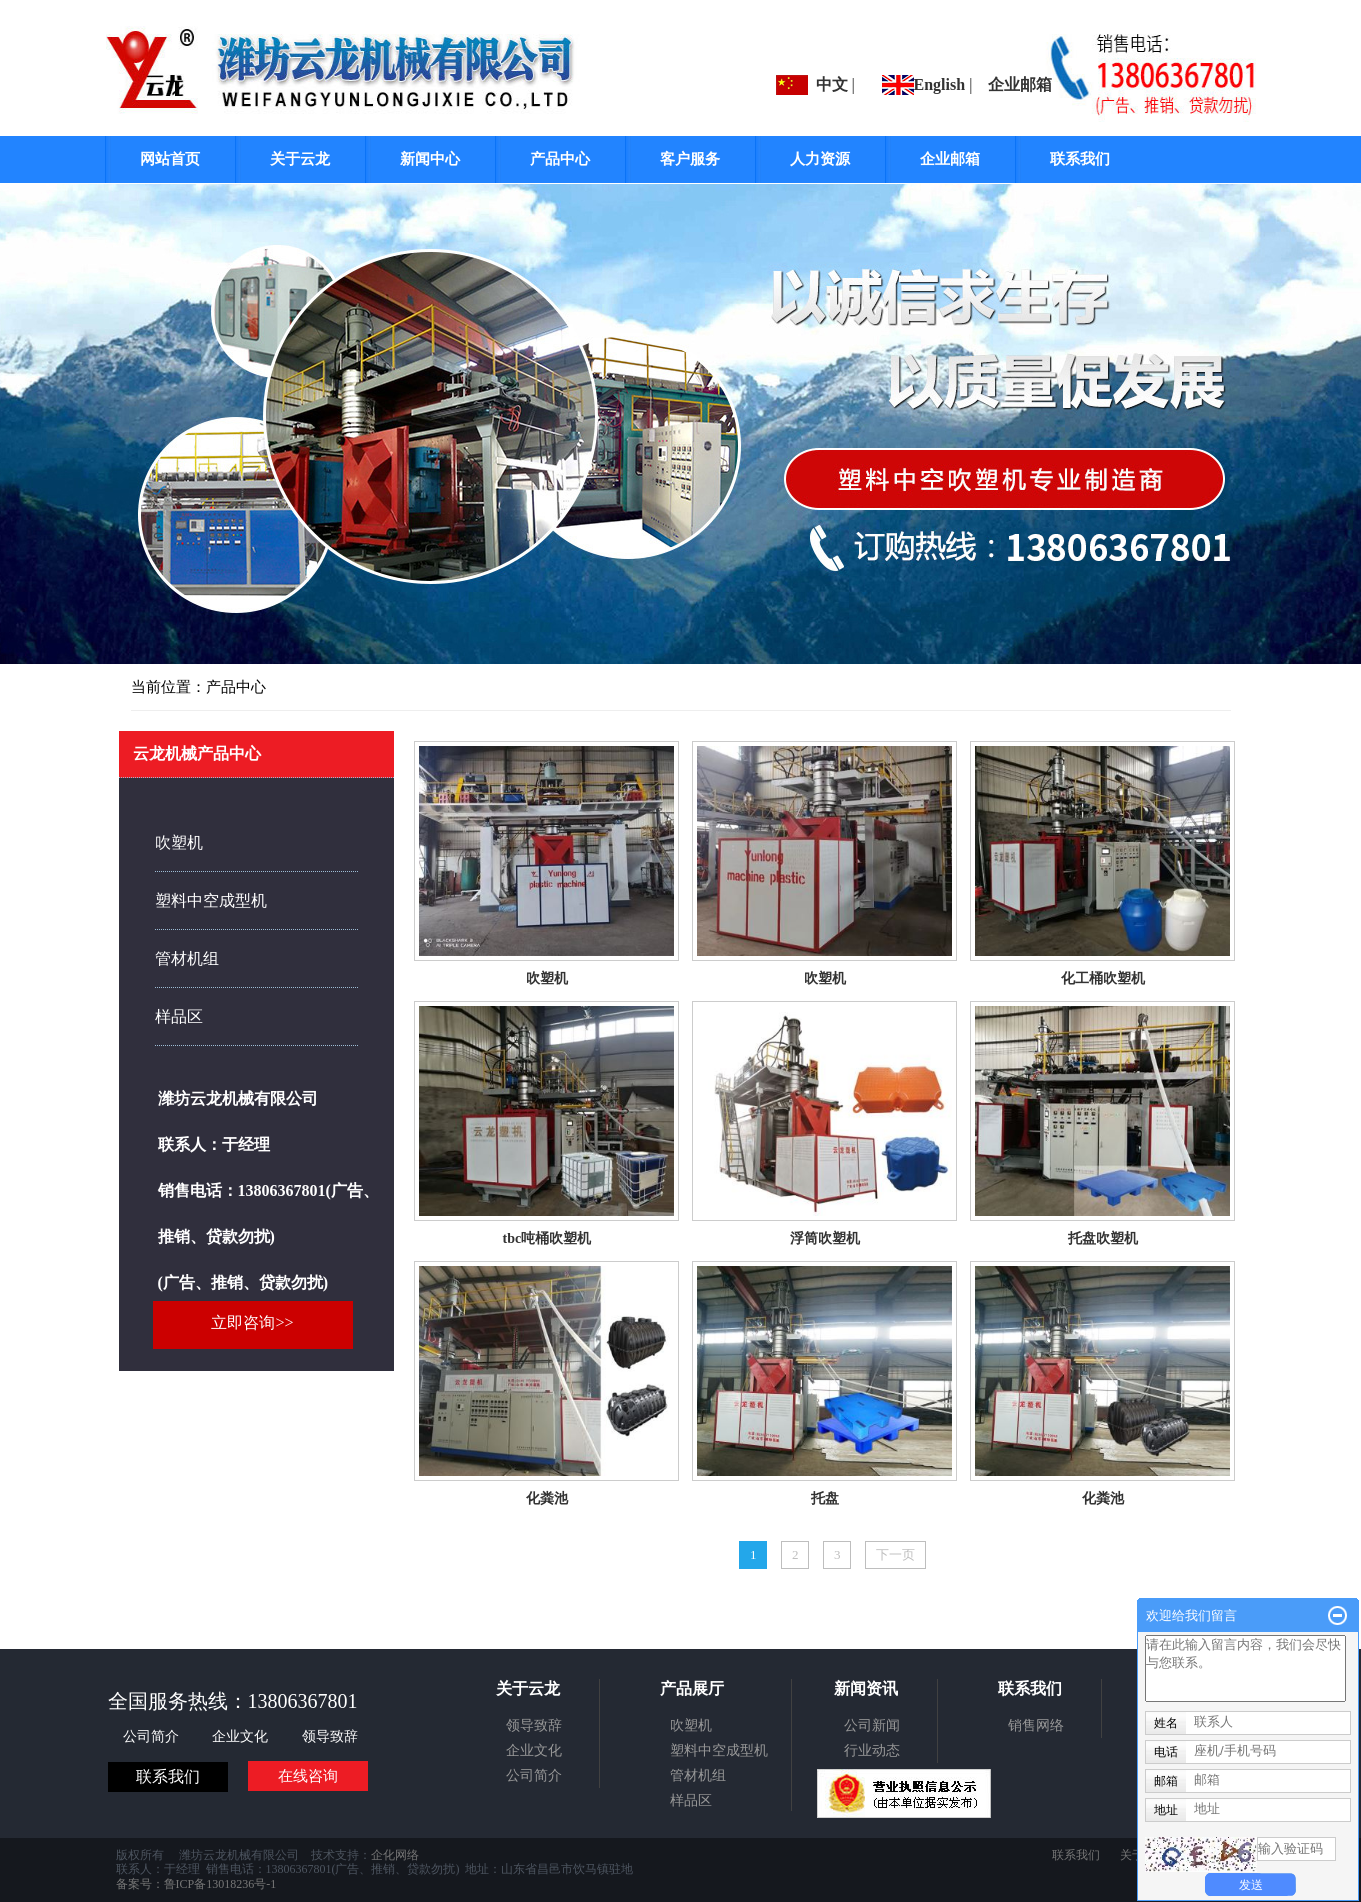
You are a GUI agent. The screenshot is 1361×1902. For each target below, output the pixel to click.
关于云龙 (300, 159)
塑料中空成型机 (211, 900)
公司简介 (153, 1736)
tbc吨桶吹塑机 (546, 1238)
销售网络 (1036, 1725)
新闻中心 (430, 159)
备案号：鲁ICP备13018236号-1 (196, 1884)
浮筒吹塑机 (825, 1238)
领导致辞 (330, 1736)
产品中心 (560, 159)
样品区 (179, 1016)
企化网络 (395, 1855)
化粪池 (547, 1498)
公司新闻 (872, 1725)
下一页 (895, 1554)
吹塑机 (547, 978)
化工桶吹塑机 (1103, 978)
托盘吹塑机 (1103, 1238)
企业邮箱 (1020, 84)
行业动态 (872, 1750)
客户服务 (690, 159)
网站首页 (170, 159)
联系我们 (1080, 159)
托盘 (825, 1498)
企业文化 (242, 1736)
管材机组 (187, 958)
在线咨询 (308, 1776)
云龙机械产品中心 (197, 753)
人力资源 (820, 159)
